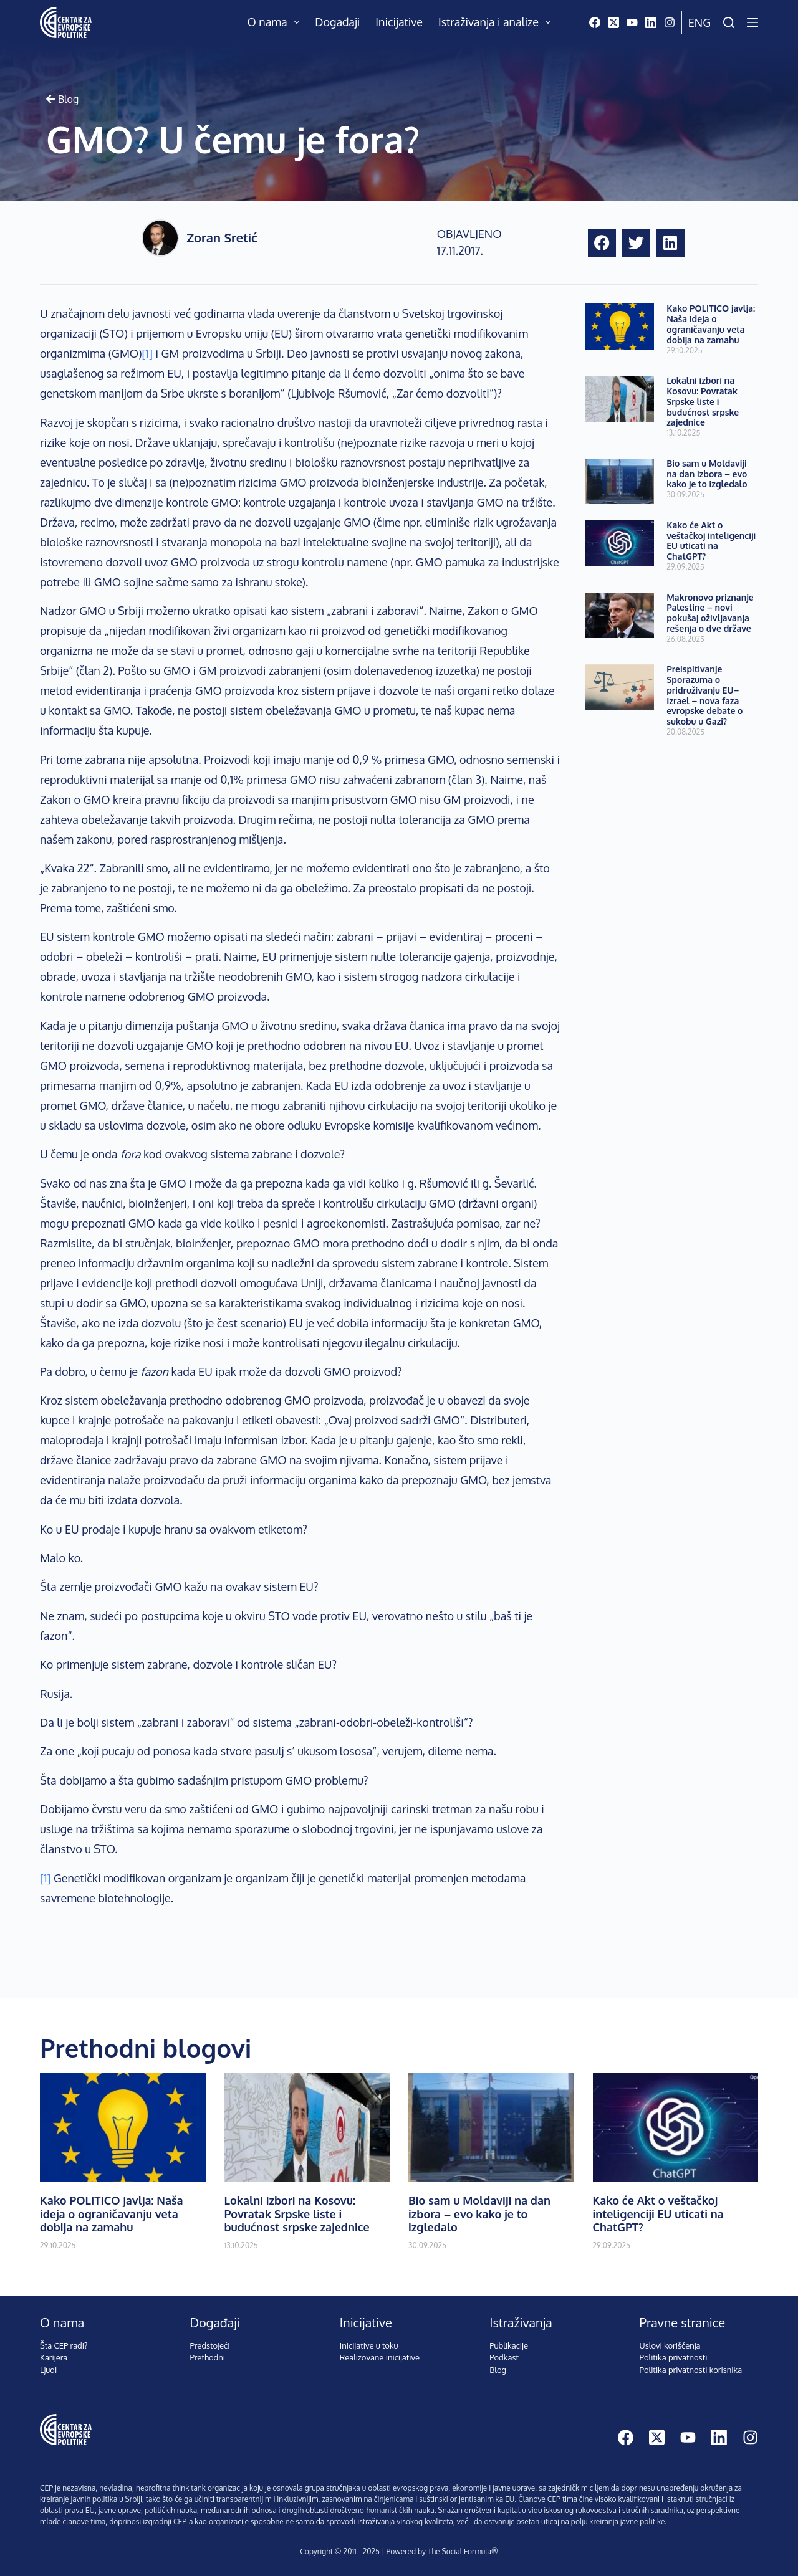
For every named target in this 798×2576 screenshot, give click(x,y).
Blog (497, 2370)
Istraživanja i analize (497, 22)
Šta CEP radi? (64, 2345)
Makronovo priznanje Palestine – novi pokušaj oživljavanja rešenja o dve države (710, 613)
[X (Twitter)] (613, 22)
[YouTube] (632, 22)
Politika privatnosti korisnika (691, 2370)
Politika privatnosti (674, 2357)
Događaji (337, 22)
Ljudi (48, 2370)
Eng (699, 22)
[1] (147, 353)
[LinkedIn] (650, 22)
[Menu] (752, 22)
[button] (602, 243)
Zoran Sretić (221, 237)
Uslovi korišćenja (670, 2345)
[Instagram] (669, 22)
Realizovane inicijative (380, 2357)
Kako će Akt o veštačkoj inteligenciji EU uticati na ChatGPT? (711, 540)
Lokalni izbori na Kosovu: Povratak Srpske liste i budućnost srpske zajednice (702, 401)
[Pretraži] (728, 22)
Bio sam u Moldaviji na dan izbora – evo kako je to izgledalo (707, 474)
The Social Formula (459, 2551)
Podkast (504, 2357)
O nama (276, 22)
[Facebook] (594, 22)
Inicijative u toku (369, 2345)
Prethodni (207, 2357)
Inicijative (399, 22)
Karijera (53, 2357)
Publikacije (508, 2345)
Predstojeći (209, 2345)
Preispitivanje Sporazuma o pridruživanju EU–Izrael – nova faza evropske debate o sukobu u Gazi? (704, 695)
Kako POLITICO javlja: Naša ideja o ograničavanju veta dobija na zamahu (710, 324)
